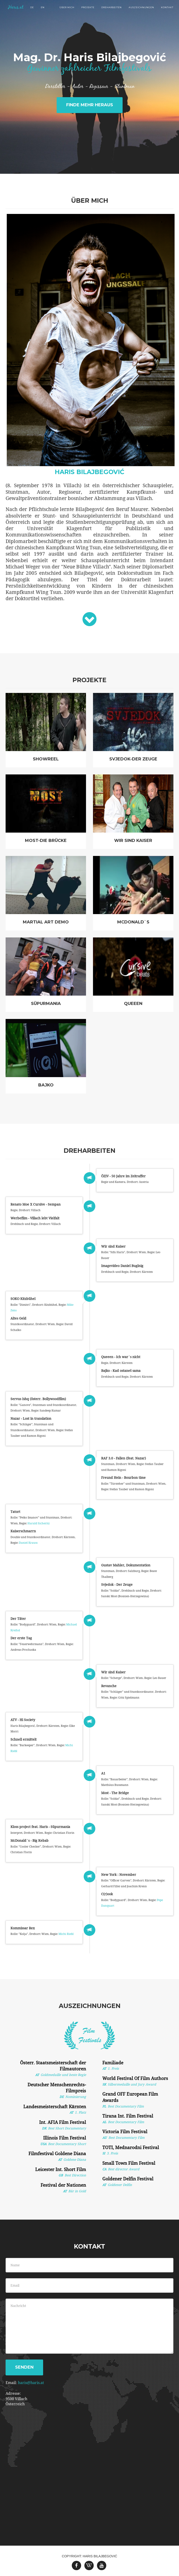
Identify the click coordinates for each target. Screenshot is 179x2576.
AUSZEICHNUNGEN (141, 10)
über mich (66, 10)
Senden (24, 2367)
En (46, 10)
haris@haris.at (31, 2382)
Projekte (87, 10)
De (35, 10)
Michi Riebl (66, 1934)
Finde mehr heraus (89, 104)
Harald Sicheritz (39, 1523)
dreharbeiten (111, 10)
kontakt (167, 10)
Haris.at (16, 10)
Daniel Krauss (28, 1542)
